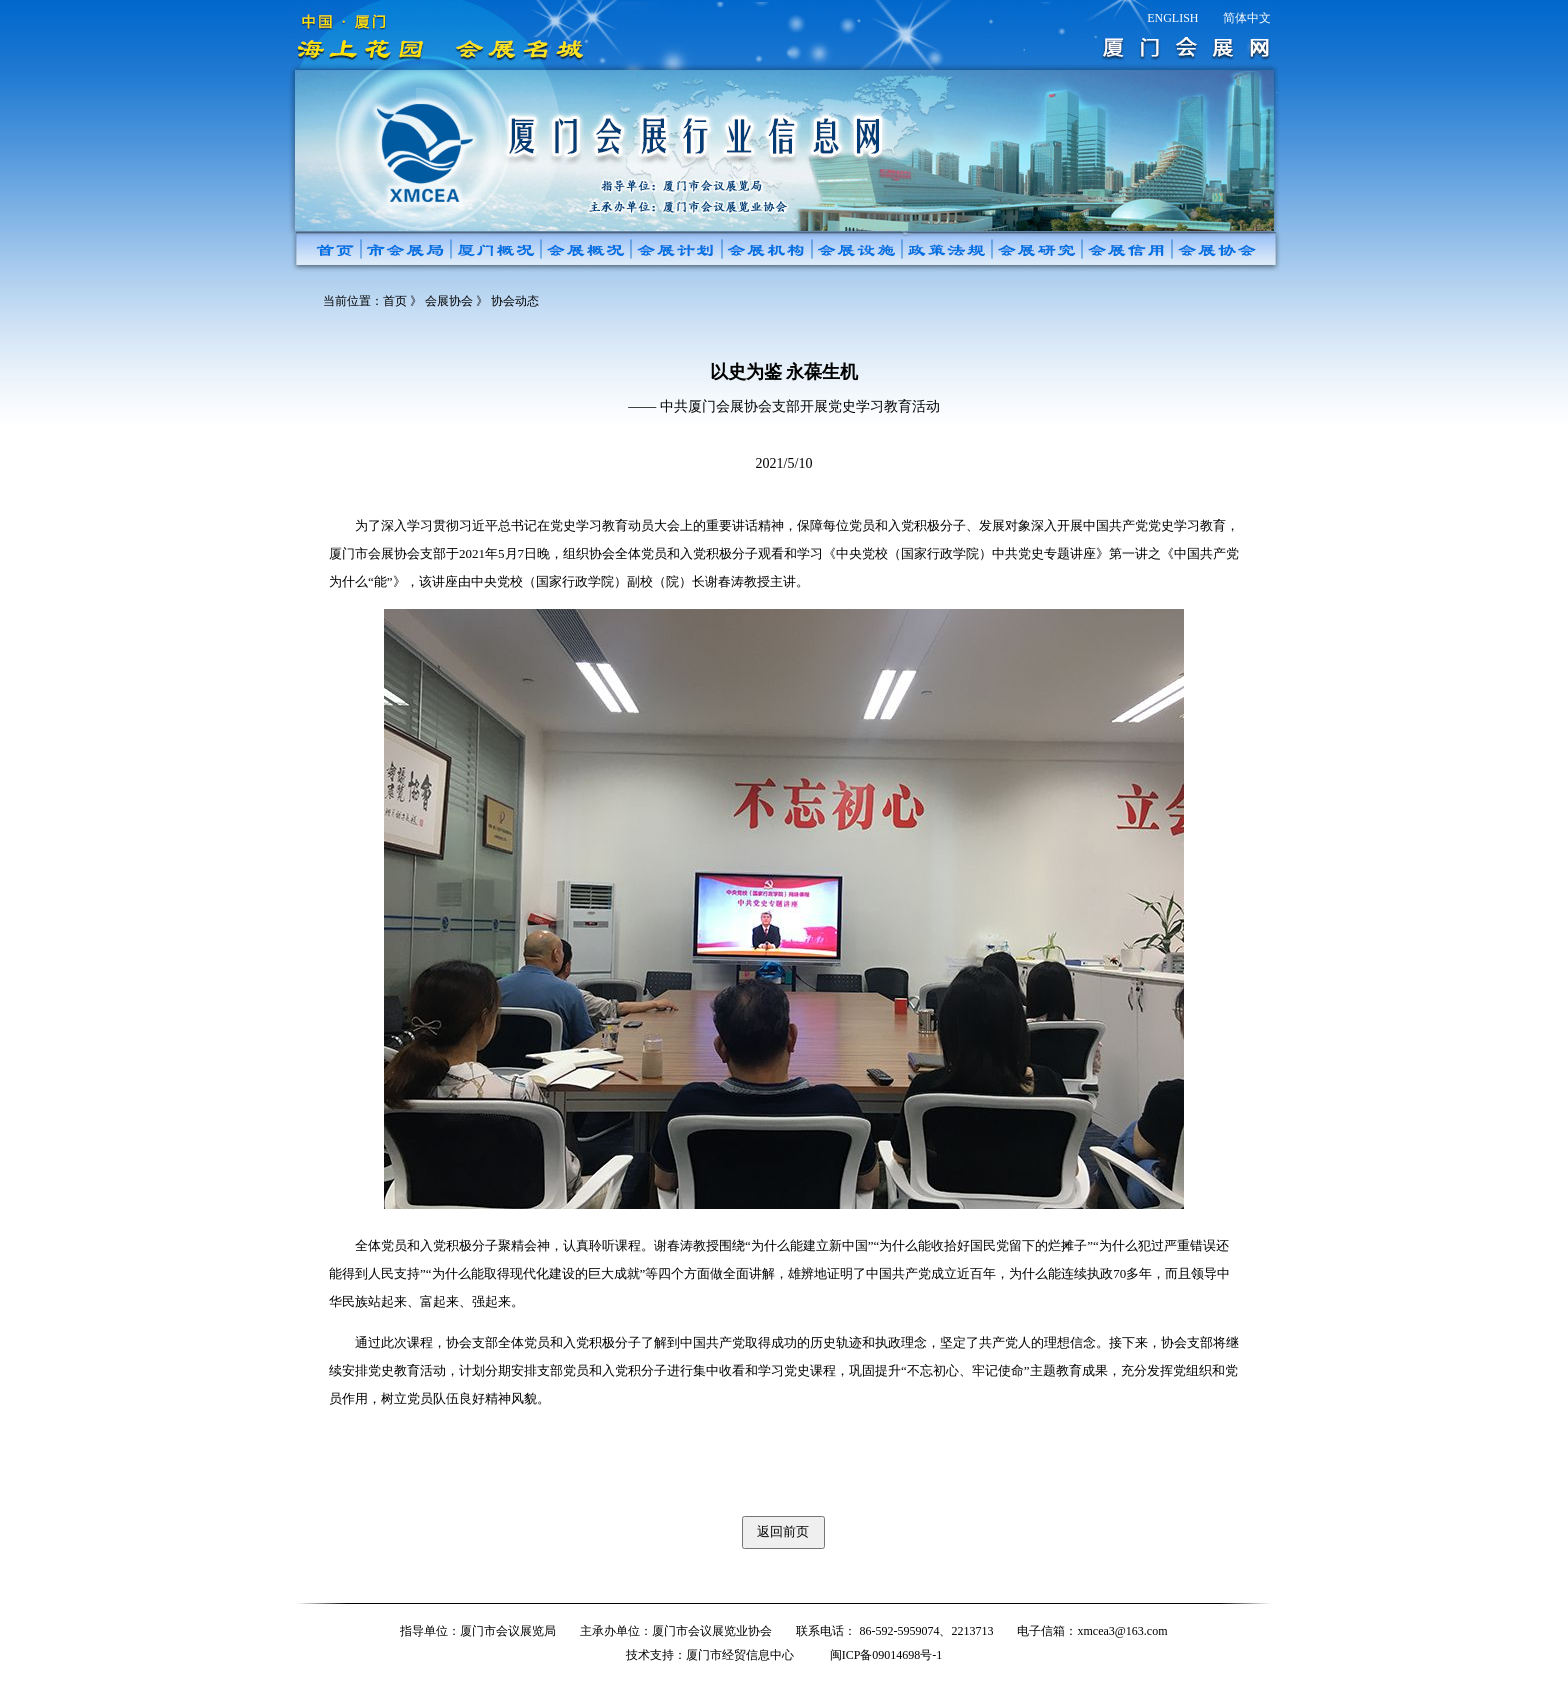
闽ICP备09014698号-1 (886, 1655)
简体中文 (1247, 18)
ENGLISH (1172, 18)
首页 (395, 301)
